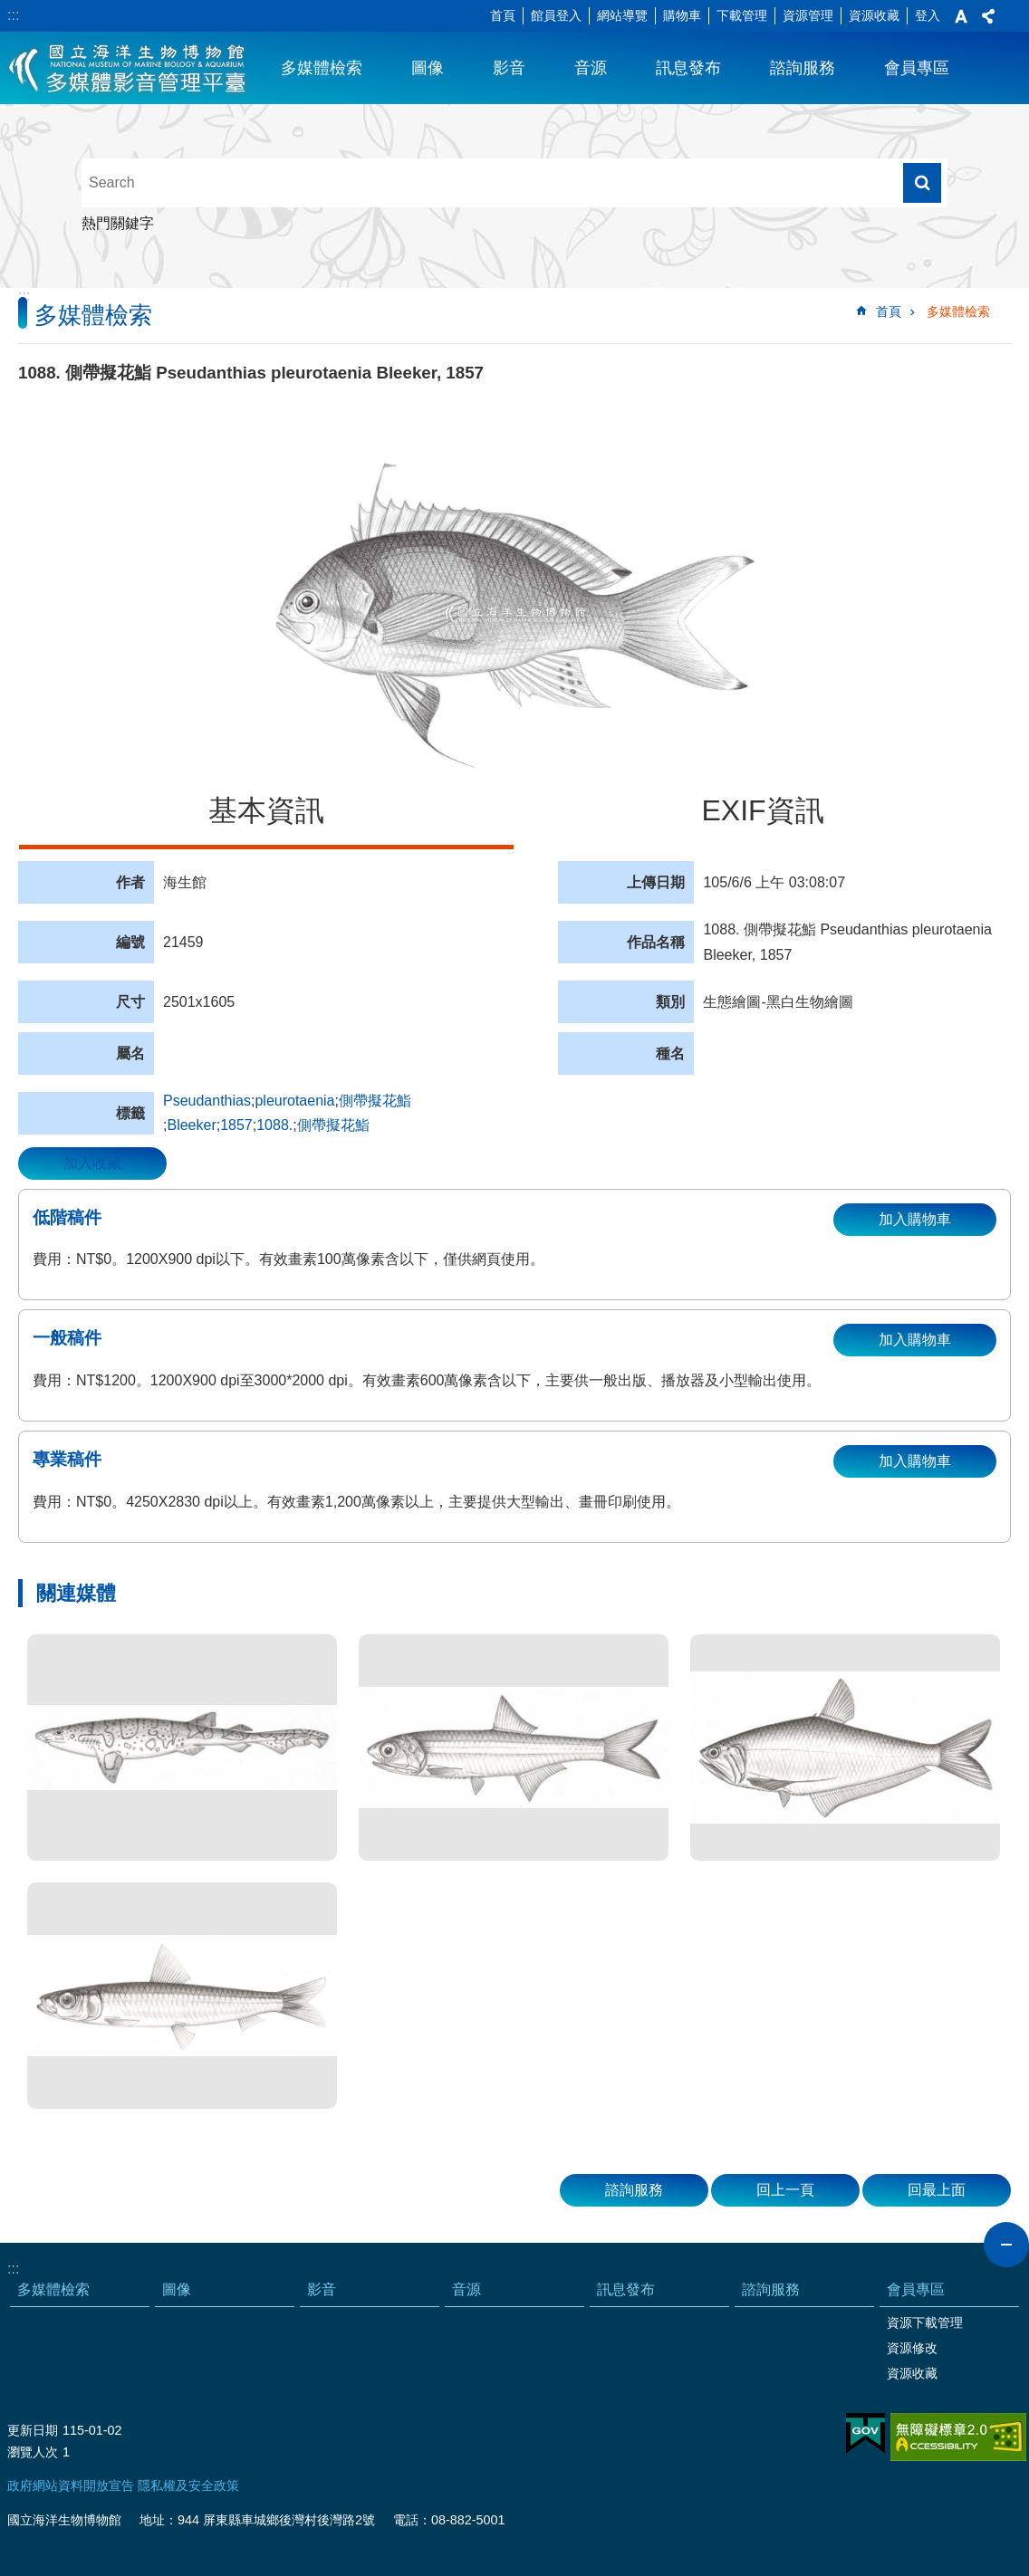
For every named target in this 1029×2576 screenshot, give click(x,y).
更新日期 (32, 2430)
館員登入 (556, 15)
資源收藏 (874, 15)
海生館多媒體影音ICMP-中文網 (128, 68)
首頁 (502, 15)
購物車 (682, 15)
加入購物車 (915, 1219)
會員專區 (916, 68)
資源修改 (912, 2348)
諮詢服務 (802, 68)
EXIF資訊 (762, 810)
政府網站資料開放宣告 (70, 2485)
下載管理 (741, 15)
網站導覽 (622, 15)
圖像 (427, 68)
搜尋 (922, 183)
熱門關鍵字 (118, 223)
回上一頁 (785, 2190)
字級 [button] (961, 16)
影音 (509, 68)
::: (13, 15)
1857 (236, 1125)
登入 (927, 15)
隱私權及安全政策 (188, 2485)
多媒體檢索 (321, 68)
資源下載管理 (925, 2322)
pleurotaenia (294, 1100)
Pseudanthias (207, 1100)
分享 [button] (988, 16)
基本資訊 (266, 810)
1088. (274, 1125)
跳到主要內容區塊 (9, 9)
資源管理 (808, 15)
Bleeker (191, 1125)
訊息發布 (688, 68)
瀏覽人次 (32, 2452)
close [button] (1006, 2244)
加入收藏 (92, 1163)
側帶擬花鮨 (382, 1100)
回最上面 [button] (937, 2190)
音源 (590, 68)
